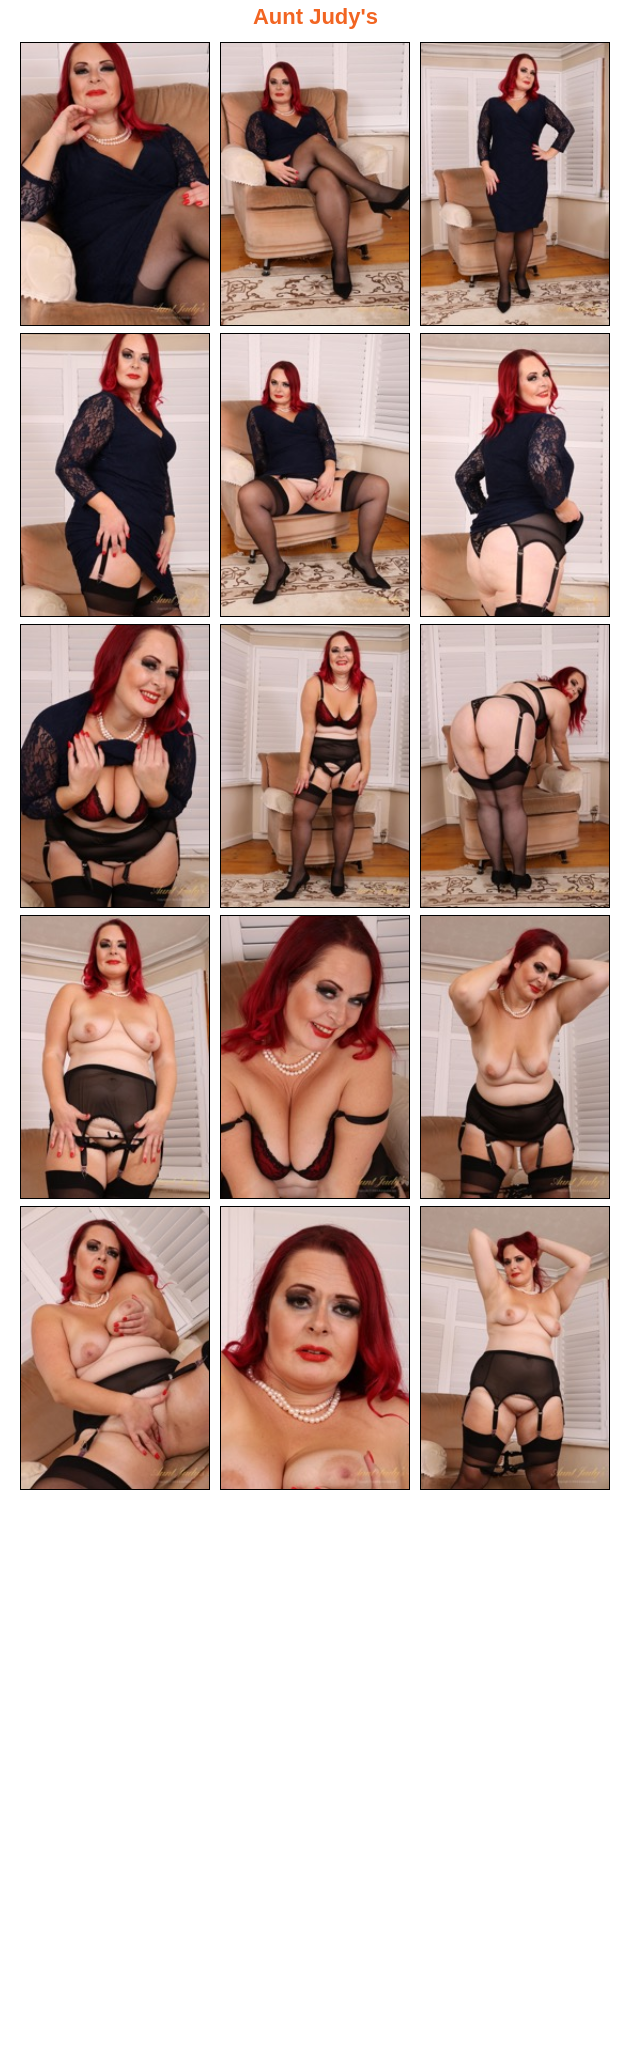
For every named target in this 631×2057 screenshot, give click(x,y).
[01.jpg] (115, 184)
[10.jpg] (115, 1057)
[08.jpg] (315, 766)
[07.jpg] (115, 766)
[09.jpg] (515, 766)
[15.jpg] (515, 1348)
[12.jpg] (515, 1057)
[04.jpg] (115, 475)
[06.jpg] (515, 475)
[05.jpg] (315, 475)
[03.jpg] (515, 184)
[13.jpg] (115, 1348)
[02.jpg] (315, 184)
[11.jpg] (315, 1057)
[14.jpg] (315, 1348)
